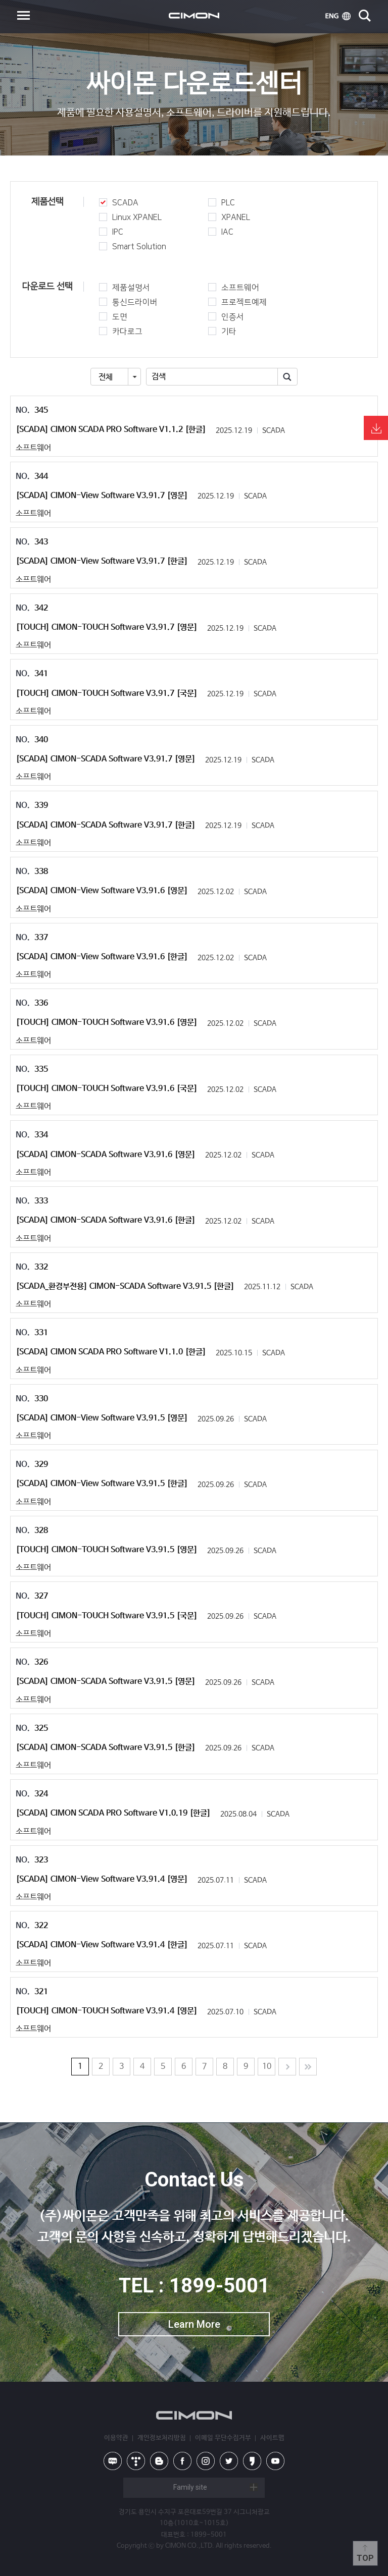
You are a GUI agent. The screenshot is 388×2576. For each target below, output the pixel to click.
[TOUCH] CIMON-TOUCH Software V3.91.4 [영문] (107, 2011)
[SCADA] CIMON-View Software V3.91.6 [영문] (102, 891)
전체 (106, 377)
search (365, 16)
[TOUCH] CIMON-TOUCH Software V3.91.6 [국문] (107, 1088)
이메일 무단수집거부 (223, 2438)
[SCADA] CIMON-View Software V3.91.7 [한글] (102, 561)
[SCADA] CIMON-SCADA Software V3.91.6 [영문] (106, 1155)
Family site (190, 2487)
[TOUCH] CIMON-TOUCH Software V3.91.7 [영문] (107, 627)
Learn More (194, 2324)
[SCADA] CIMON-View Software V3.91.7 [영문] (102, 496)
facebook (182, 2461)
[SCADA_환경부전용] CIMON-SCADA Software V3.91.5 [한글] (125, 1286)
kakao (252, 2461)
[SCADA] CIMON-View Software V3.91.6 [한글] (102, 957)
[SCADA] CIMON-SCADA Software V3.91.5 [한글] (106, 1747)
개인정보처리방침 (161, 2438)
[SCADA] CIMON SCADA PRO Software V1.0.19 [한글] (113, 1813)
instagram (206, 2461)
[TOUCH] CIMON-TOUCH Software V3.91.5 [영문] (107, 1550)
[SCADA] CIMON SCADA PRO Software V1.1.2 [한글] (111, 429)
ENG (338, 16)
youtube (275, 2461)
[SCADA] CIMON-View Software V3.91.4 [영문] (102, 1879)
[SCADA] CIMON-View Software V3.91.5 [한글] (102, 1484)
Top (365, 2558)
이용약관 (116, 2438)
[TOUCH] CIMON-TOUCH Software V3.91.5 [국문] (107, 1616)
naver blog (113, 2461)
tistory (136, 2461)
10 (266, 2066)
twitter (229, 2461)
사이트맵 (272, 2438)
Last (308, 2066)
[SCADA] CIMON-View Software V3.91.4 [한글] (102, 1945)
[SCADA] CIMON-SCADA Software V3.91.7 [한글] (106, 825)
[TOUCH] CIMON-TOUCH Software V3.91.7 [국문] (107, 693)
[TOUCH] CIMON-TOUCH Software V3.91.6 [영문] (107, 1022)
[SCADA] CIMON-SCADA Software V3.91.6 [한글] (106, 1220)
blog (159, 2461)
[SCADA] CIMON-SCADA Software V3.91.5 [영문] (106, 1681)
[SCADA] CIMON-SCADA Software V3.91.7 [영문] (106, 759)
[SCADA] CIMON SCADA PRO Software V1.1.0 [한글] (111, 1352)
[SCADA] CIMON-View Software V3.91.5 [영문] (102, 1418)
